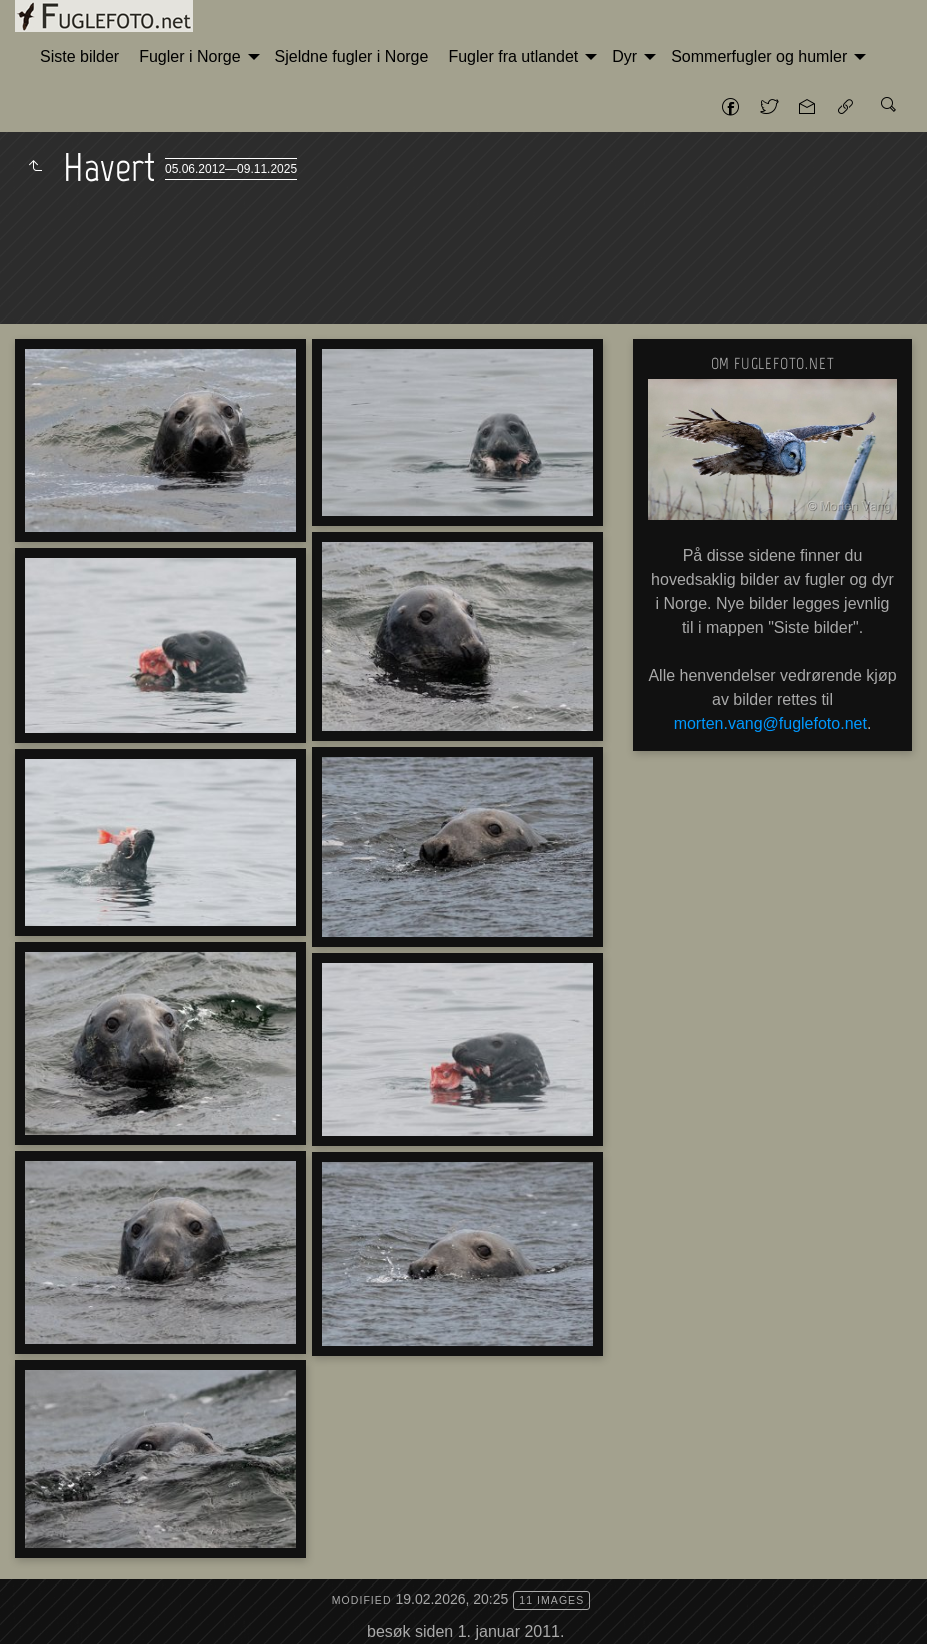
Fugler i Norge (189, 56)
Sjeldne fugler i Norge (352, 56)
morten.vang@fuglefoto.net (770, 723)
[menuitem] (79, 57)
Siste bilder (79, 56)
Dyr (624, 56)
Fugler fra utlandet (513, 56)
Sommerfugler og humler (759, 56)
